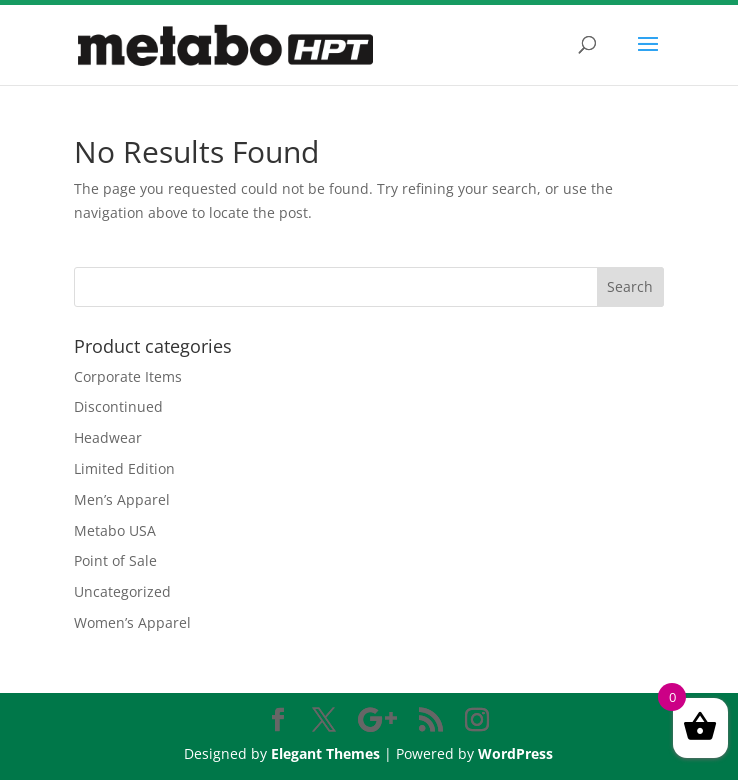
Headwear (108, 437)
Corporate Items (128, 376)
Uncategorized (122, 591)
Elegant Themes (325, 753)
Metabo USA (115, 530)
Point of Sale (115, 560)
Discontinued (118, 406)
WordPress (515, 753)
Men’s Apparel (122, 499)
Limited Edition (124, 468)
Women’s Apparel (132, 622)
